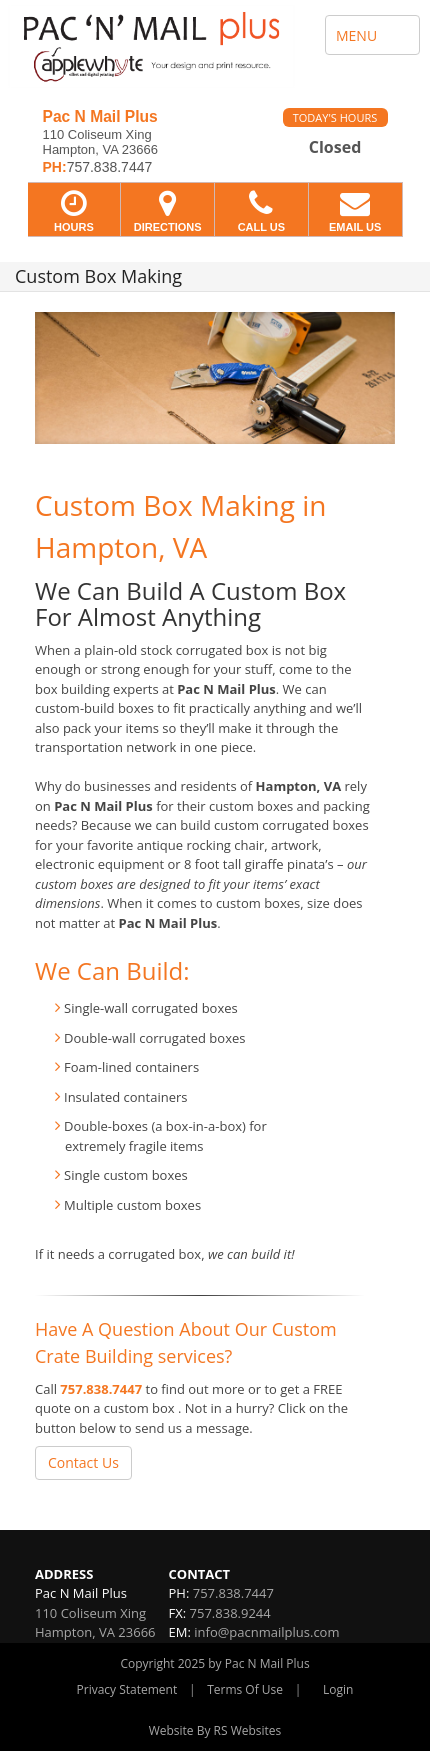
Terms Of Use (245, 1689)
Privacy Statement (127, 1689)
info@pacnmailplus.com (266, 1632)
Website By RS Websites (215, 1730)
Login (338, 1689)
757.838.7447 (101, 1389)
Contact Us (83, 1462)
